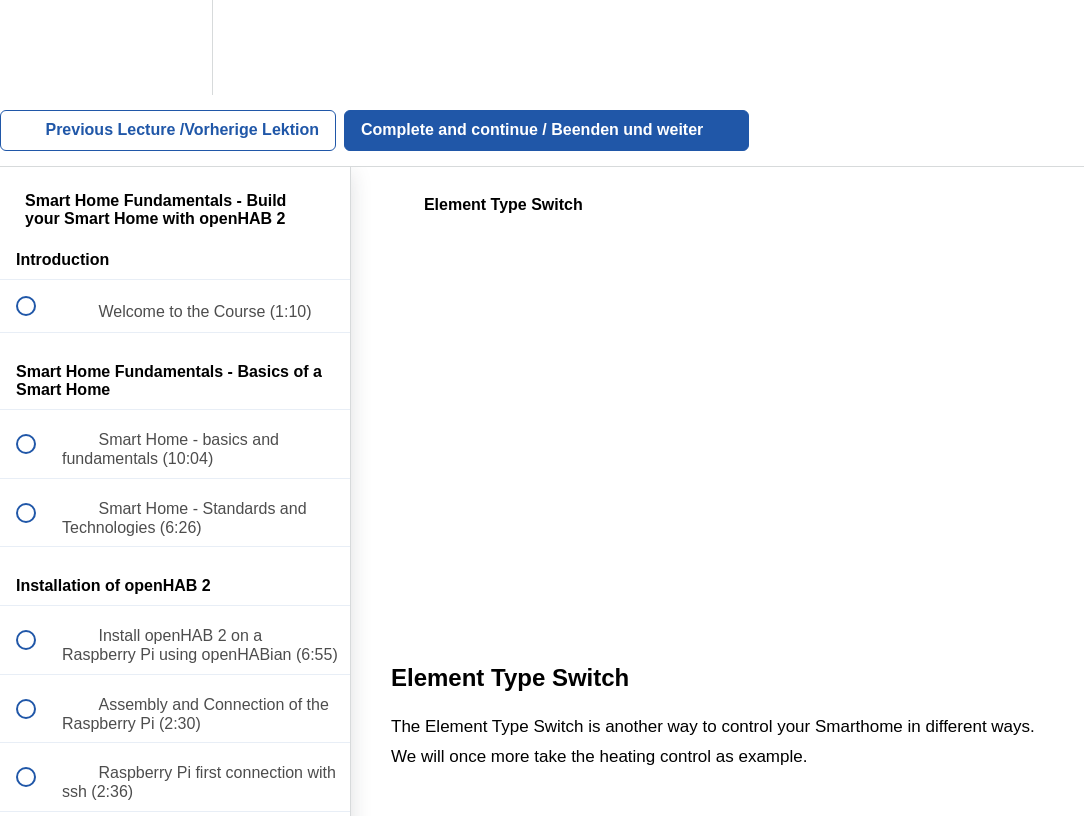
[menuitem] (175, 47)
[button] (37, 47)
